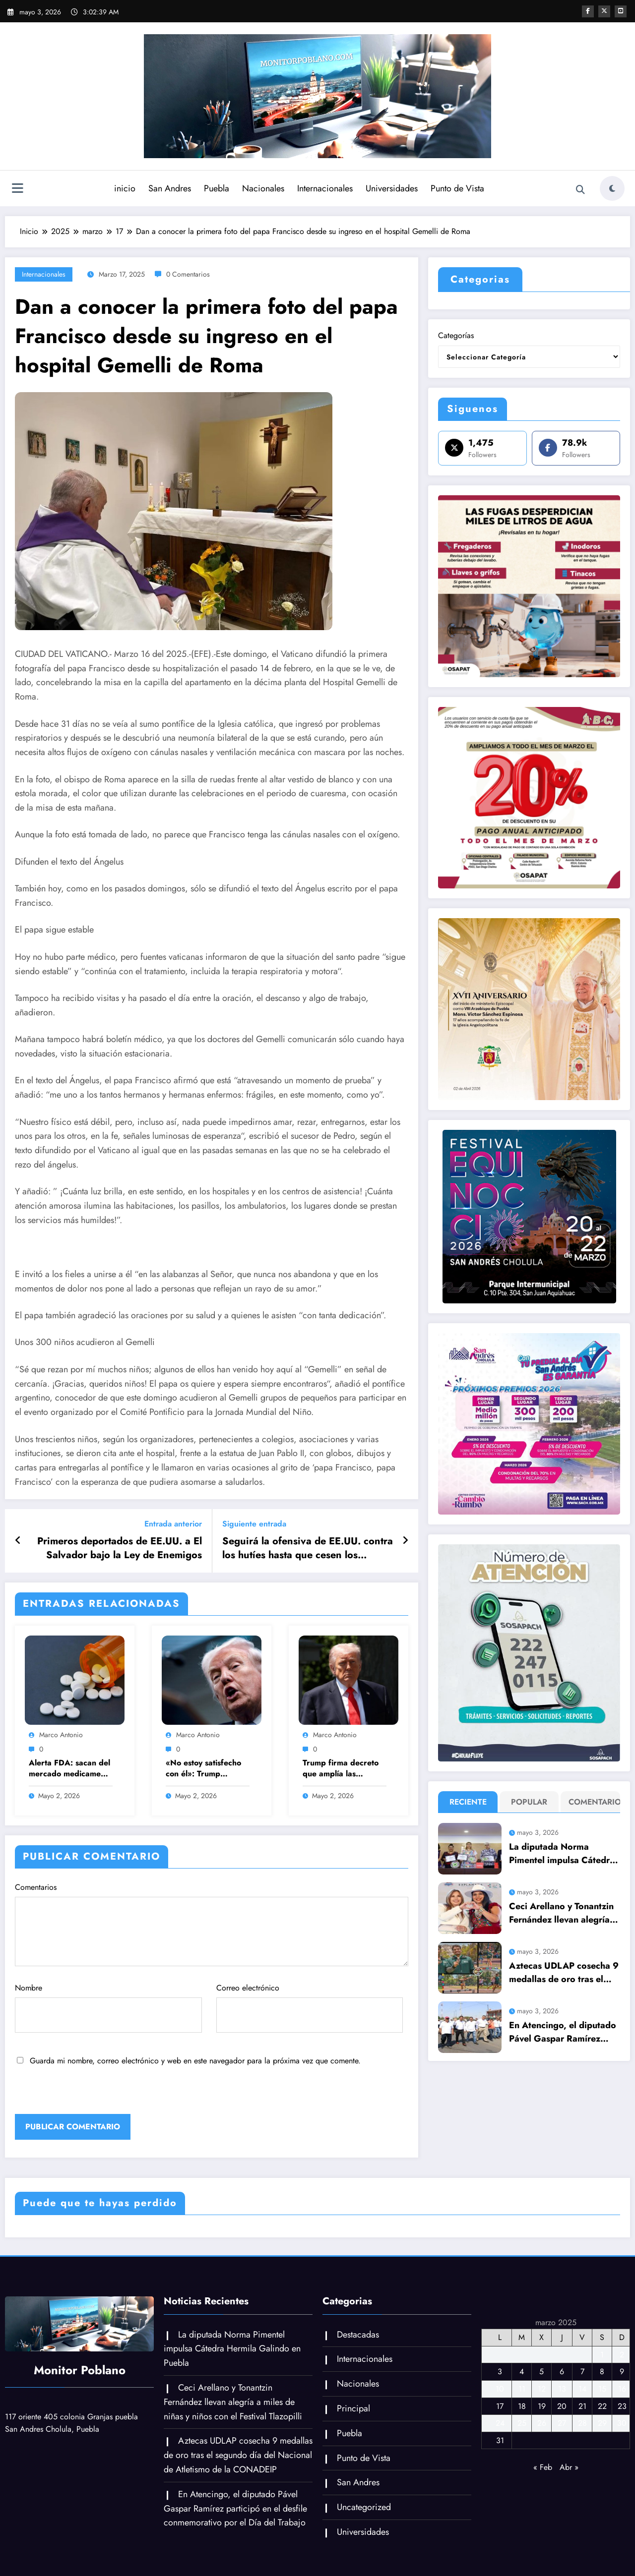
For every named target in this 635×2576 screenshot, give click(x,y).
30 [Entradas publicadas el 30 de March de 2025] (622, 2423)
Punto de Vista (457, 188)
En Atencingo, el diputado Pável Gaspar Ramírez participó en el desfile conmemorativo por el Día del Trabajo (562, 2032)
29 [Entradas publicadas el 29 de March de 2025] (602, 2423)
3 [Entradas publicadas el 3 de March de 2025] (500, 2371)
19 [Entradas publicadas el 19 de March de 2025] (542, 2406)
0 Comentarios (188, 274)
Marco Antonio (61, 1735)
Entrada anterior (173, 1523)
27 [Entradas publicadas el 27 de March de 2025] (562, 2423)
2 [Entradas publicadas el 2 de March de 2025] (622, 2354)
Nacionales (263, 188)
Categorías (456, 335)
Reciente (468, 1802)
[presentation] (83, 2092)
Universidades (391, 188)
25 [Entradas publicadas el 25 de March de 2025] (521, 2423)
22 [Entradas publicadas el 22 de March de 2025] (602, 2406)
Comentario (593, 1802)
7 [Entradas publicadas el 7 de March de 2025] (582, 2371)
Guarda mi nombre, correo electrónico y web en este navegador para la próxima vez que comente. (195, 2060)
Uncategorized (364, 2507)
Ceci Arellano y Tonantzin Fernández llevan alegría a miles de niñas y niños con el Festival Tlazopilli (563, 1913)
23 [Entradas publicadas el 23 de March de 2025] (622, 2406)
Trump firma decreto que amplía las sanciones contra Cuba (344, 1768)
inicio (124, 188)
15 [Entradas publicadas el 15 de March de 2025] (602, 2389)
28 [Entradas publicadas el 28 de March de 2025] (582, 2423)
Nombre (108, 2007)
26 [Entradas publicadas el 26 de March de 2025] (541, 2423)
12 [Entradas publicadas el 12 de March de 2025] (542, 2389)
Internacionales (324, 188)
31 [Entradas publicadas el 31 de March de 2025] (500, 2440)
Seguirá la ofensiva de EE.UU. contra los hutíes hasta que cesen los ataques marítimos (307, 1548)
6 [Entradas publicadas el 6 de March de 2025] (562, 2371)
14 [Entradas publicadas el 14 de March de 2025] (582, 2389)
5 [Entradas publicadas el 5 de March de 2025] (541, 2371)
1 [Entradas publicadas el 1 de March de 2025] (602, 2354)
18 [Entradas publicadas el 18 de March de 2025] (522, 2406)
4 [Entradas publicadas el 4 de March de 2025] (521, 2371)
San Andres (169, 188)
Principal (353, 2408)
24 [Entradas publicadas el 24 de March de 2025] (500, 2423)
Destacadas (358, 2334)
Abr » (569, 2467)
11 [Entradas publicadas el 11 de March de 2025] (521, 2389)
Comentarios (211, 1923)
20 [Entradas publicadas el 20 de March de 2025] (562, 2406)
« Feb (542, 2467)
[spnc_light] (612, 188)
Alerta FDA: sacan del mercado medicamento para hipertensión (70, 1768)
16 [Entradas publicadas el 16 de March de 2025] (622, 2389)
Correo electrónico (309, 2007)
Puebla (216, 188)
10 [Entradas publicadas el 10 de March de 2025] (500, 2389)
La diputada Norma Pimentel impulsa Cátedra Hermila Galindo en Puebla (562, 1853)
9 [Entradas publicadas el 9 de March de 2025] (622, 2371)
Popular (529, 1802)
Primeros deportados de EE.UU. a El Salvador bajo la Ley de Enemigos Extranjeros (119, 1548)
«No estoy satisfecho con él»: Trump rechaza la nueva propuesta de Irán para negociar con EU (206, 1768)
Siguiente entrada (254, 1523)
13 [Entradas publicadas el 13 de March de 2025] (562, 2389)
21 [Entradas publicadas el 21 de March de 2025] (582, 2406)
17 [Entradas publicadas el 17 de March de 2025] (500, 2406)
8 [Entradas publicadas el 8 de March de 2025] (602, 2371)
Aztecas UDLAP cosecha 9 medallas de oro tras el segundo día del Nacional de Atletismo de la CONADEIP (564, 1972)
